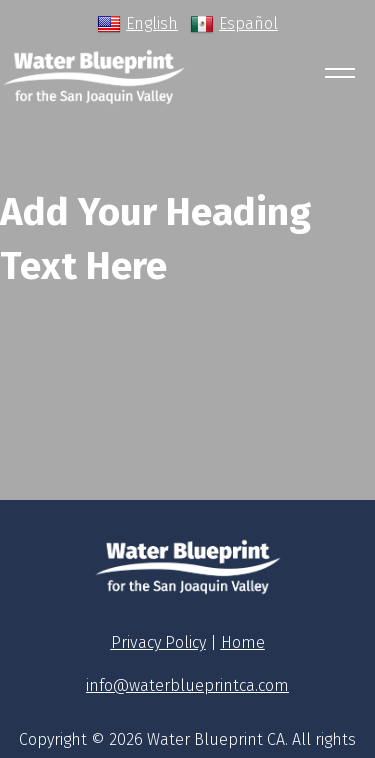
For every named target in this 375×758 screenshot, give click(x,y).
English (137, 24)
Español (234, 24)
